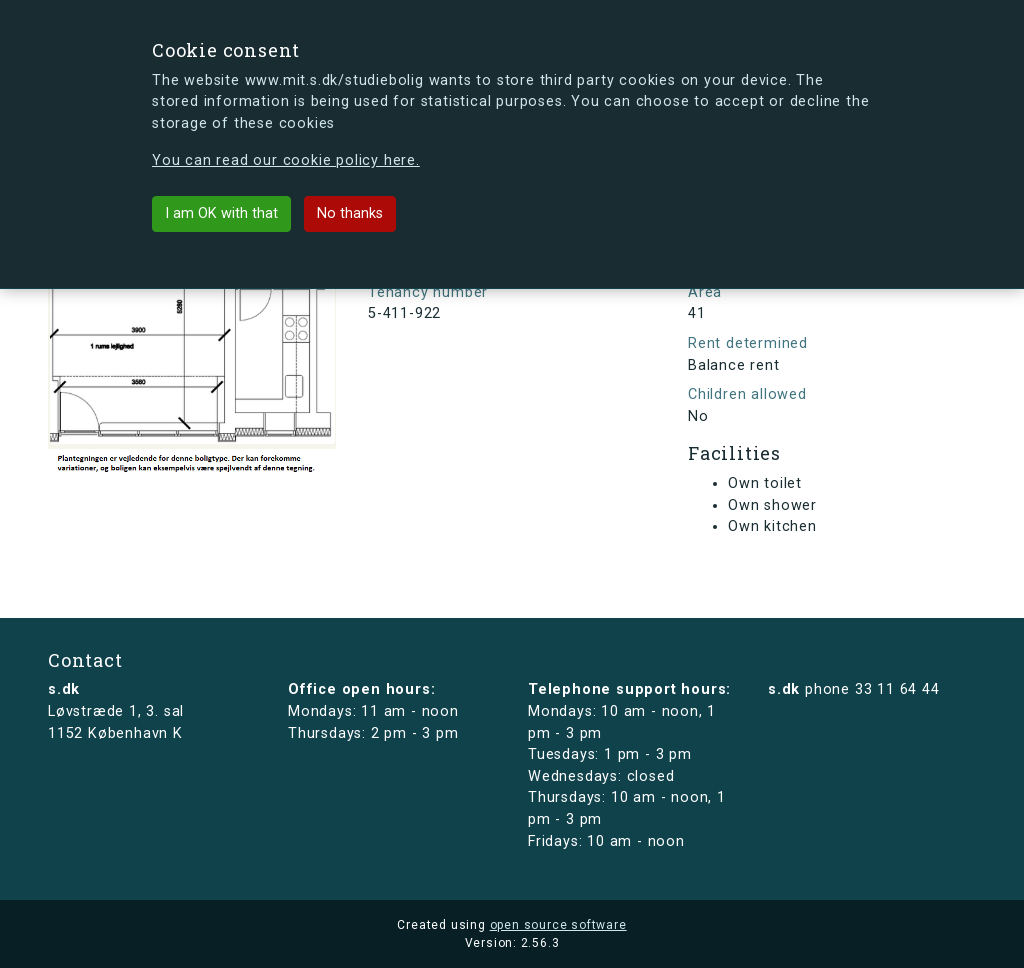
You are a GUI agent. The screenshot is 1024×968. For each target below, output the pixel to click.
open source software (558, 925)
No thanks (350, 213)
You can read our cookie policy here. (286, 160)
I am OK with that (221, 213)
